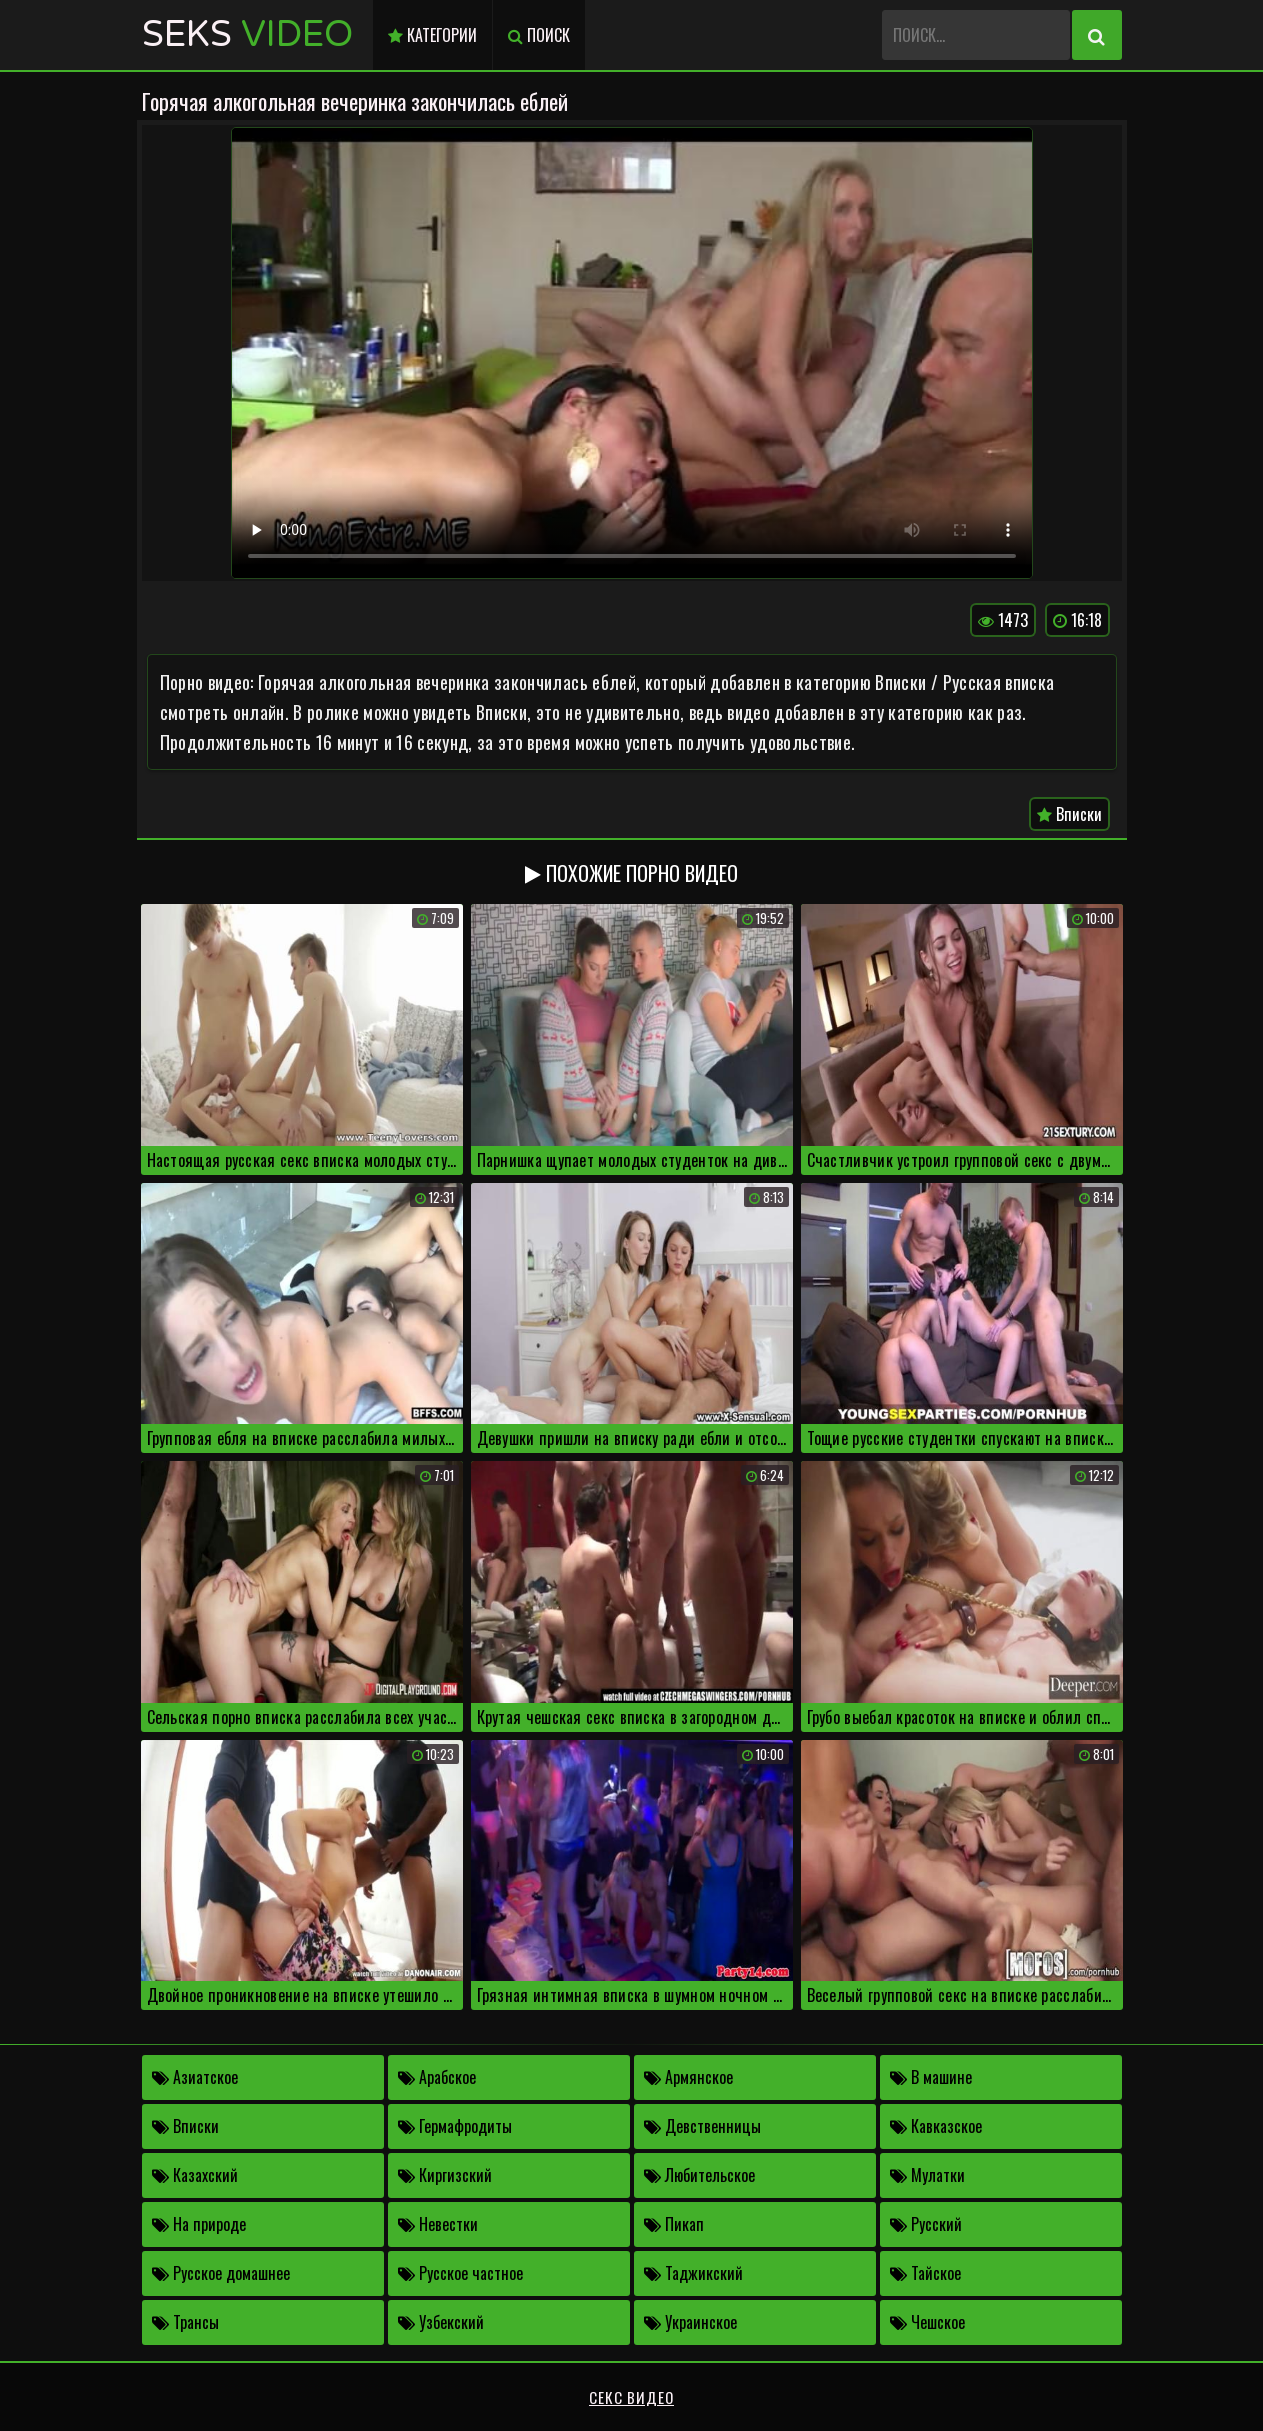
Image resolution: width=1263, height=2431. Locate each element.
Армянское (688, 2077)
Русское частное (460, 2273)
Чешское (927, 2322)
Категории (432, 35)
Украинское (690, 2322)
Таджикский (693, 2273)
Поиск (539, 35)
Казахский (195, 2175)
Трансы (185, 2322)
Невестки (438, 2224)
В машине (931, 2077)
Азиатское (195, 2077)
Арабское (437, 2077)
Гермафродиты (455, 2126)
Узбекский (441, 2322)
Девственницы (702, 2126)
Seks (247, 34)
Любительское (699, 2175)
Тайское (925, 2273)
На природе (199, 2224)
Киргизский (445, 2175)
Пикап (674, 2224)
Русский (926, 2224)
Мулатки (927, 2175)
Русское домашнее (221, 2273)
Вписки (1069, 814)
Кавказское (936, 2126)
